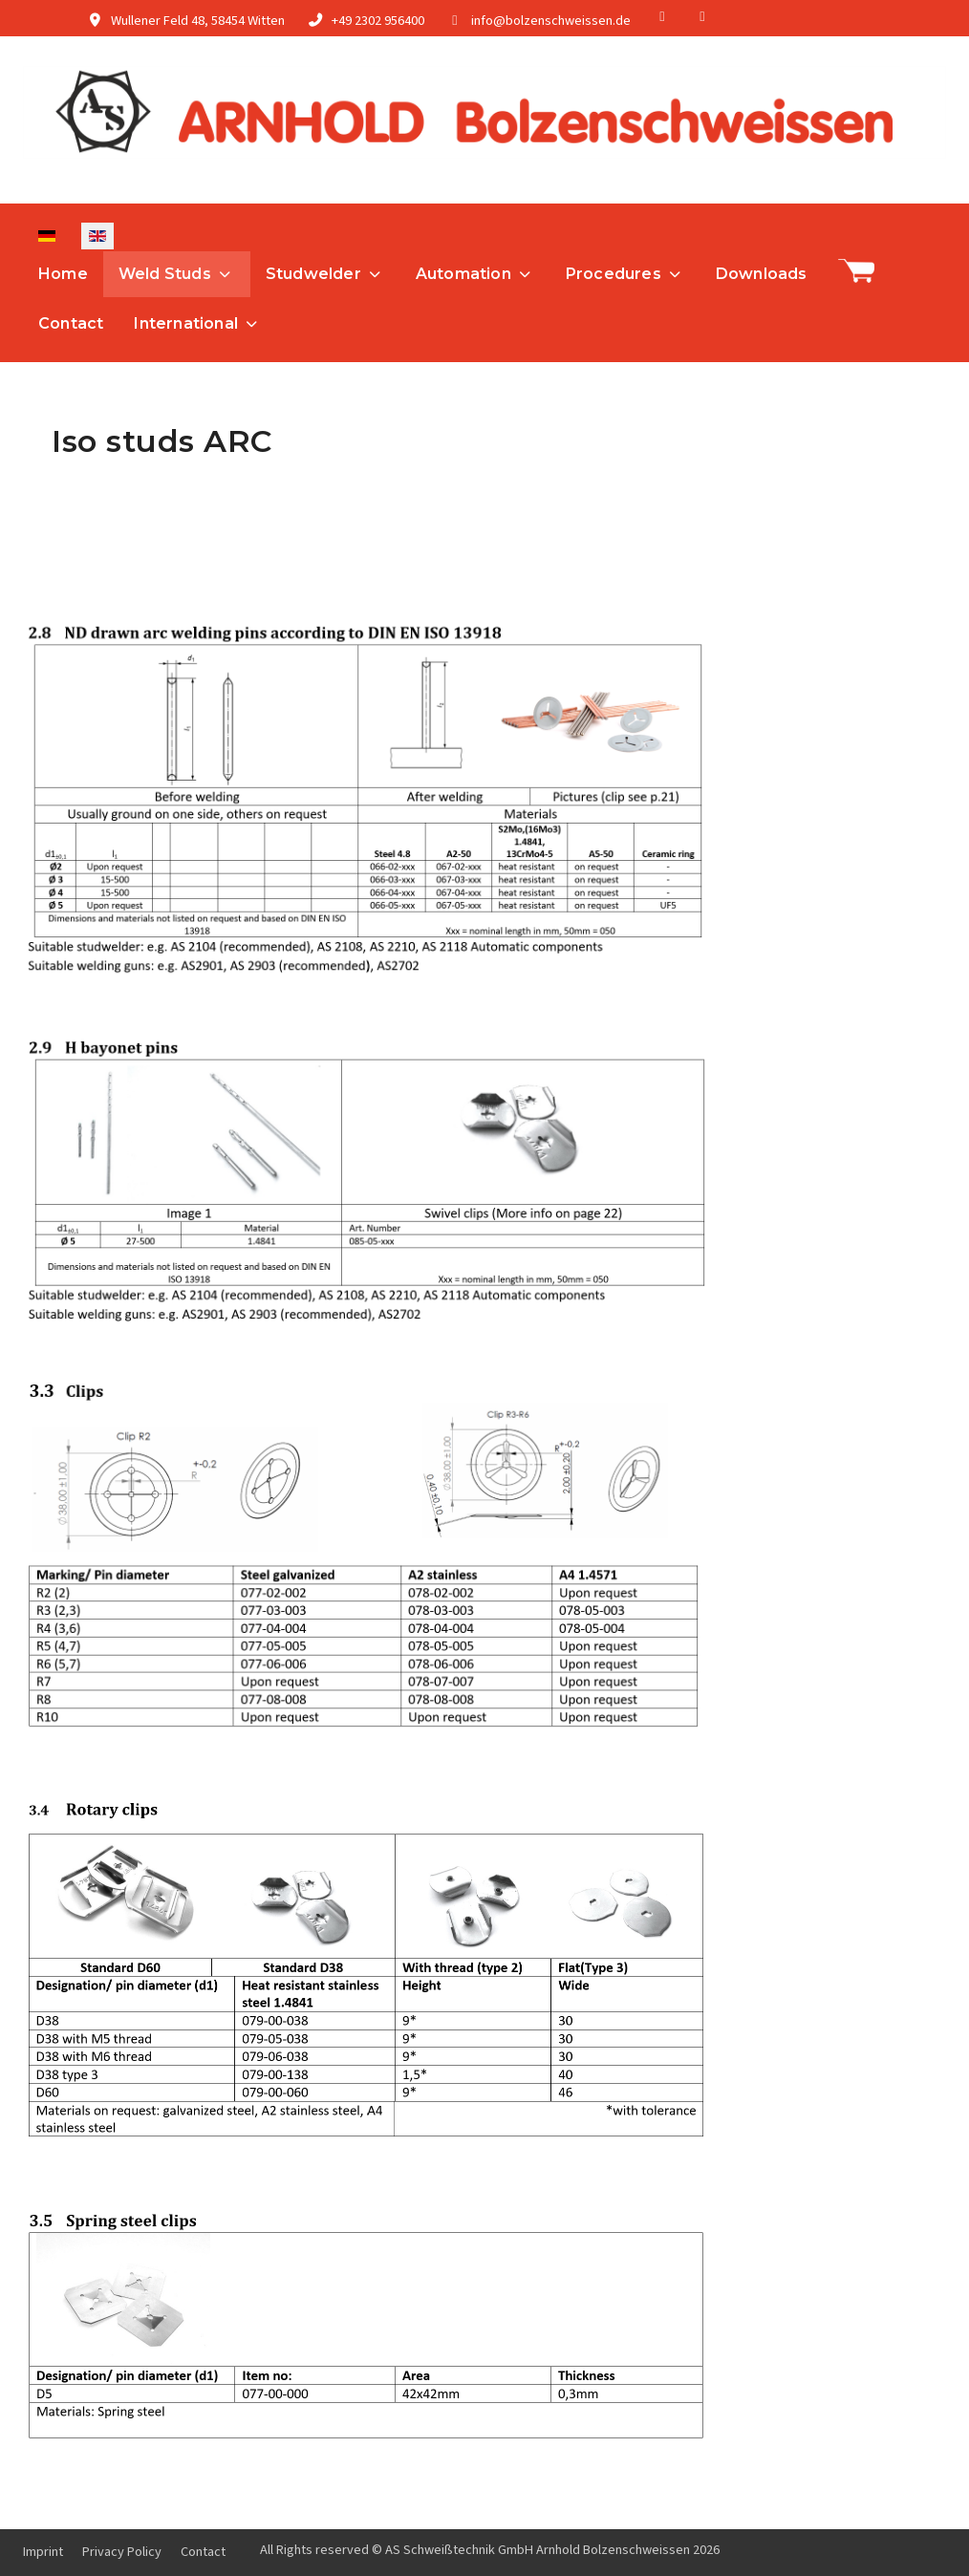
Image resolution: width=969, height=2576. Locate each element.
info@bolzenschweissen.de (551, 21)
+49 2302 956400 (378, 21)
